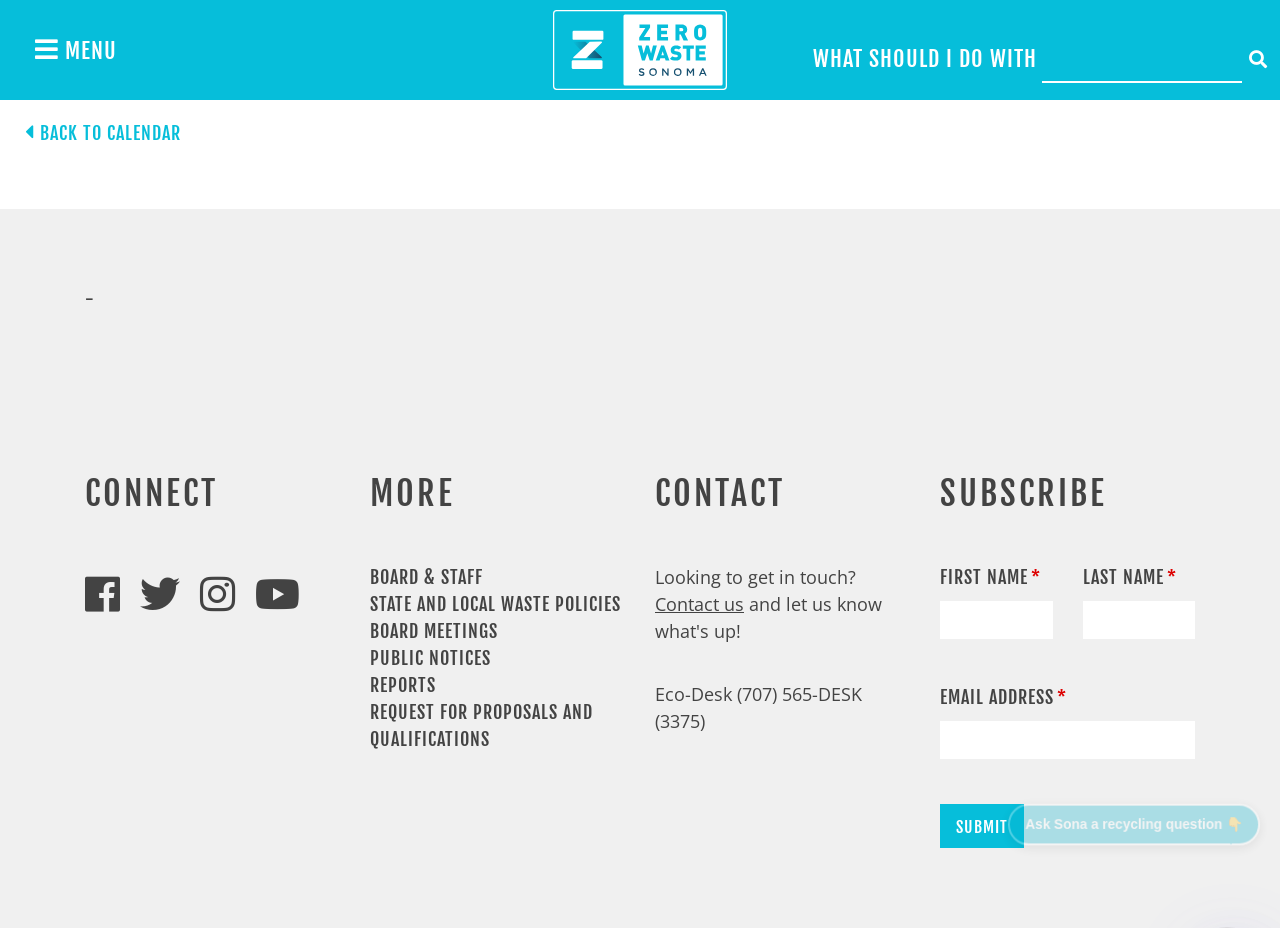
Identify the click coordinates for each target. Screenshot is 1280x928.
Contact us (699, 604)
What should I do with (925, 58)
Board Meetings (434, 631)
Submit (982, 827)
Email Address (997, 697)
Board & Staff (426, 577)
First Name (984, 577)
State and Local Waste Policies (495, 604)
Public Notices (430, 658)
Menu (76, 50)
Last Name (1123, 577)
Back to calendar (110, 132)
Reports (403, 685)
